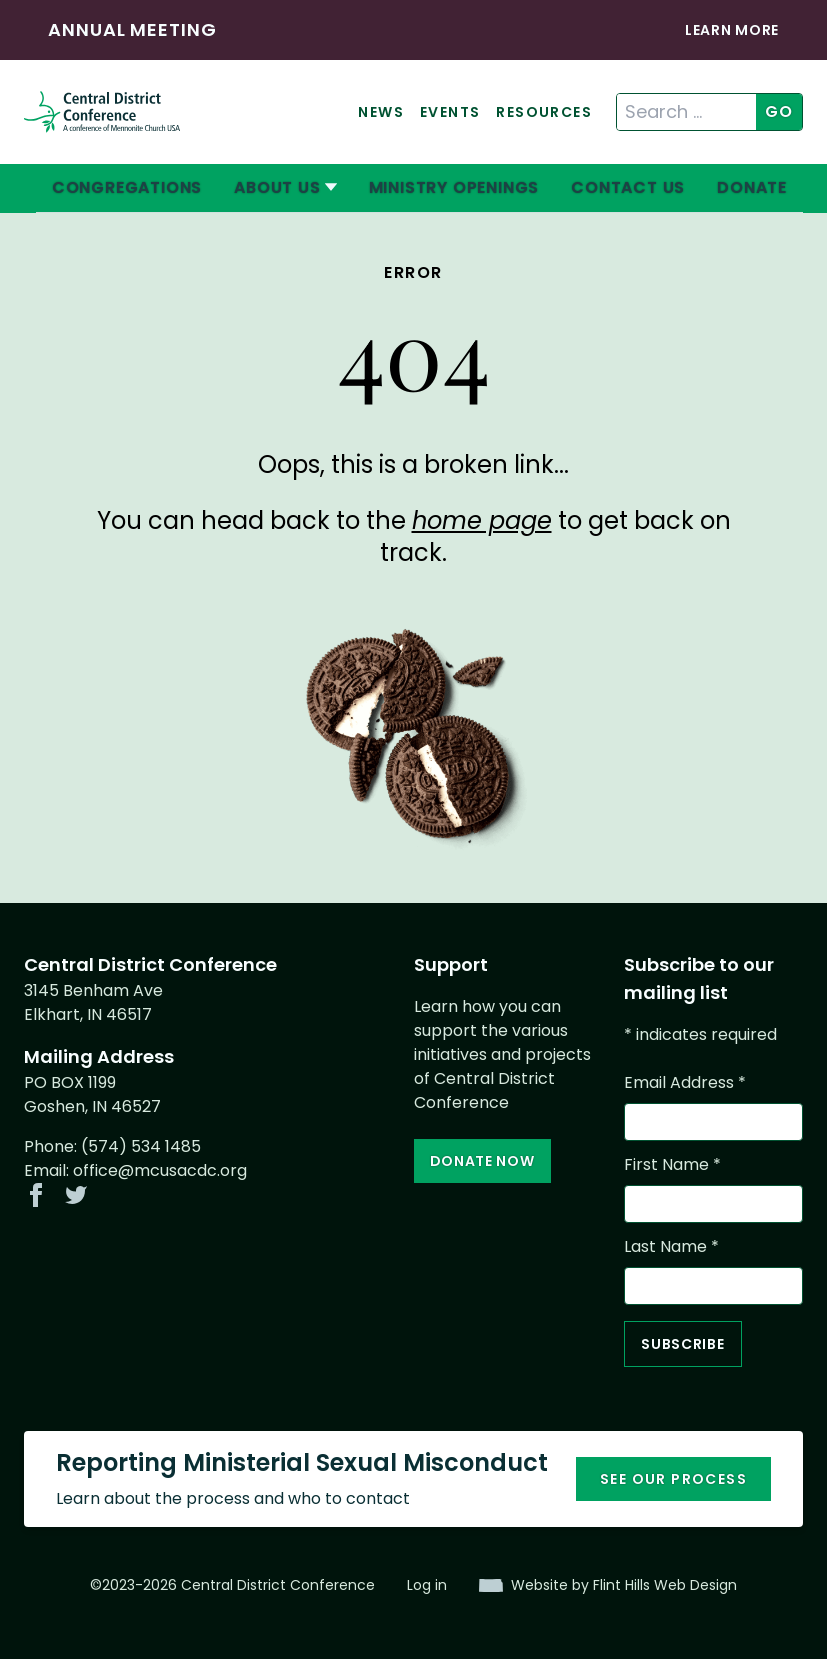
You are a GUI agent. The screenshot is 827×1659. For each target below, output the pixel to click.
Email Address (685, 1082)
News (381, 112)
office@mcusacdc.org (160, 1170)
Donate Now (482, 1161)
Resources (544, 112)
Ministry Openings (454, 187)
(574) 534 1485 (141, 1146)
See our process (673, 1479)
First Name (672, 1164)
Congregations (127, 187)
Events (450, 112)
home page (482, 520)
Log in (427, 1585)
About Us (277, 187)
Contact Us (628, 187)
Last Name (671, 1246)
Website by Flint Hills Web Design (624, 1585)
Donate (752, 187)
